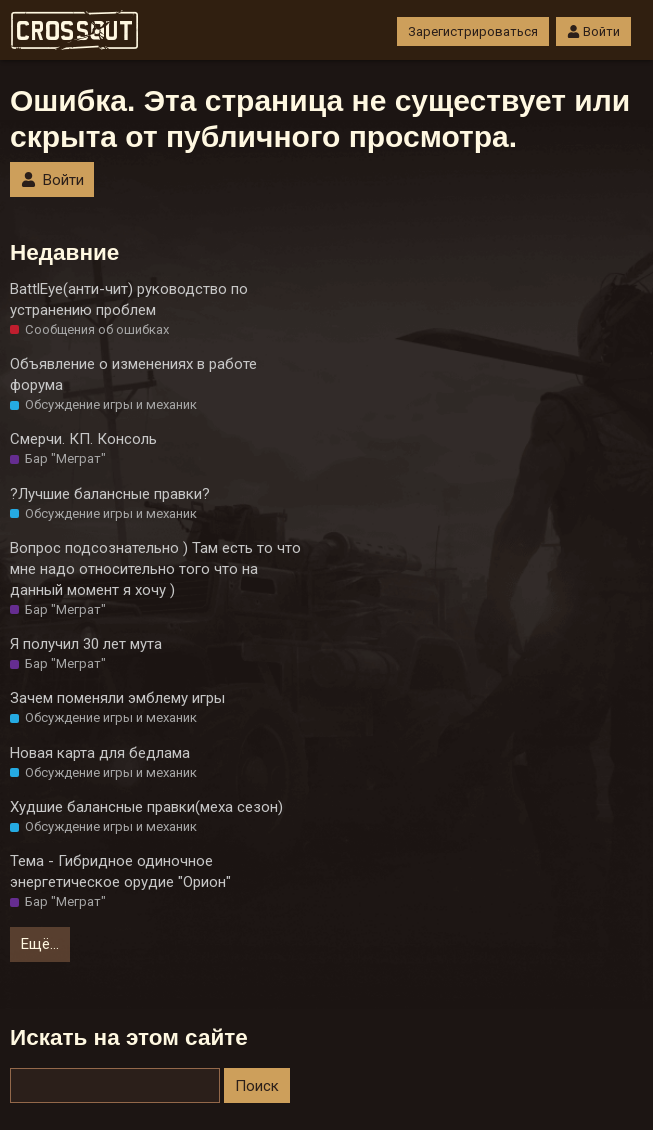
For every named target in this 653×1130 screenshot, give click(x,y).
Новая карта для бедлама (100, 753)
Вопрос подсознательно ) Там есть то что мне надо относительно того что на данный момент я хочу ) (155, 569)
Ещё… (40, 944)
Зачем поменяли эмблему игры (117, 698)
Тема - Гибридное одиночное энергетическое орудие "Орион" (120, 871)
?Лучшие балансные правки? (110, 494)
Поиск (257, 1086)
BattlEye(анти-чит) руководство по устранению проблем (129, 299)
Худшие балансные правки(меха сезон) (146, 807)
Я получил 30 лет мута (86, 644)
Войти (593, 31)
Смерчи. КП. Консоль (83, 439)
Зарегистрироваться (473, 31)
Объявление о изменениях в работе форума (133, 374)
